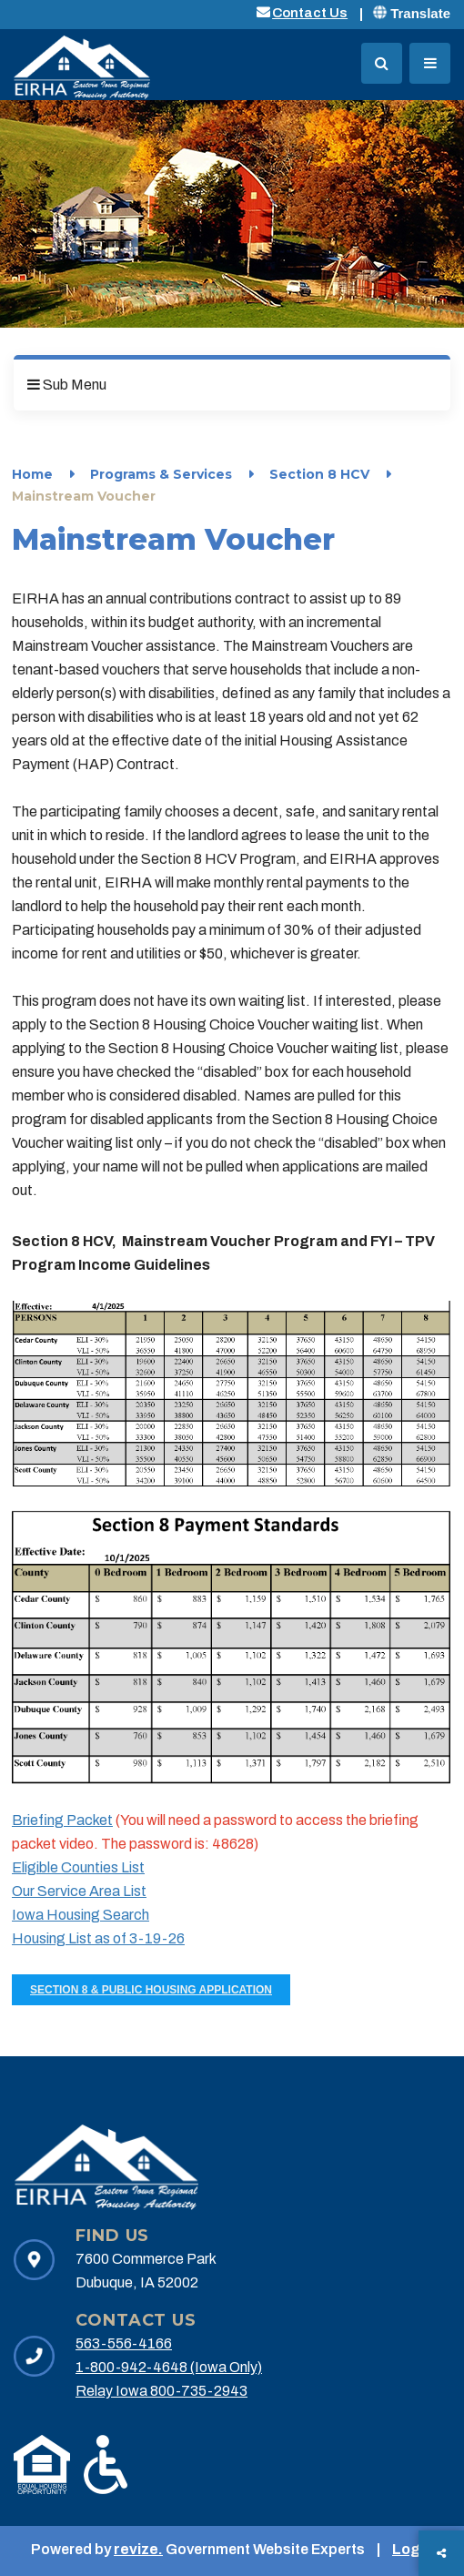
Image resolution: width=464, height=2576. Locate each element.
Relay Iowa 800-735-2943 (161, 2391)
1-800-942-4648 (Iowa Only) (169, 2367)
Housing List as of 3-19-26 (98, 1938)
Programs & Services (161, 474)
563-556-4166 (124, 2343)
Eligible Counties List (78, 1867)
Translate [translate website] (411, 13)
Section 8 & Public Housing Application (151, 1989)
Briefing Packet (62, 1820)
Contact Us (310, 12)
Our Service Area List (79, 1891)
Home (32, 474)
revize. (138, 2549)
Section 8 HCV (319, 474)
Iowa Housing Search (80, 1914)
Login (412, 2549)
